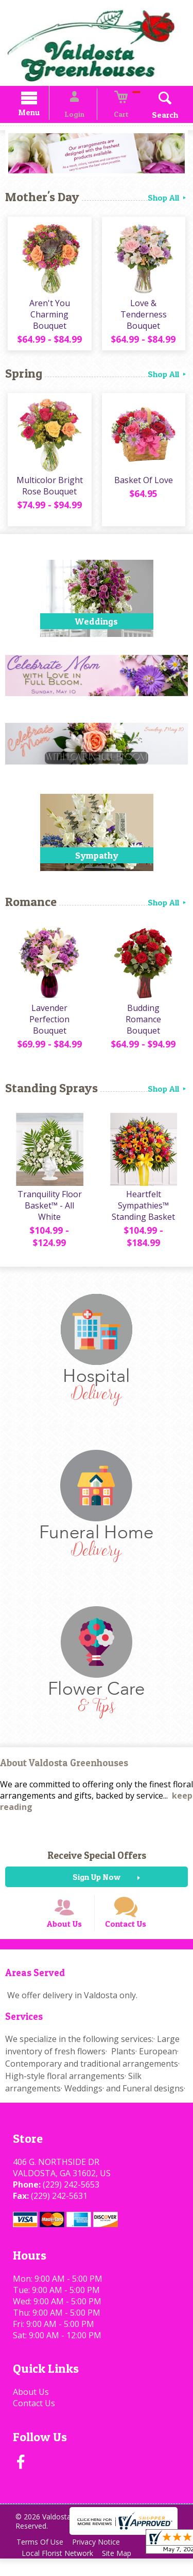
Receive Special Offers (96, 1861)
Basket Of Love (144, 486)
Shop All (168, 198)
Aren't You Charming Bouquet (48, 318)
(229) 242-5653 (68, 2201)
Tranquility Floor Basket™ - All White (48, 1212)
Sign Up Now (96, 1883)
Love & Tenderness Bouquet (144, 318)
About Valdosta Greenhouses (64, 1769)
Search (154, 116)
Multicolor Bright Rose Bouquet (48, 492)
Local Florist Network (59, 2570)
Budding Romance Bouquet (145, 1020)
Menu (40, 114)
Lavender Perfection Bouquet (48, 1026)
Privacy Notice (101, 2559)
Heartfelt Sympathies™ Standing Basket (145, 1212)
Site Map (121, 2570)
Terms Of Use (41, 2559)
